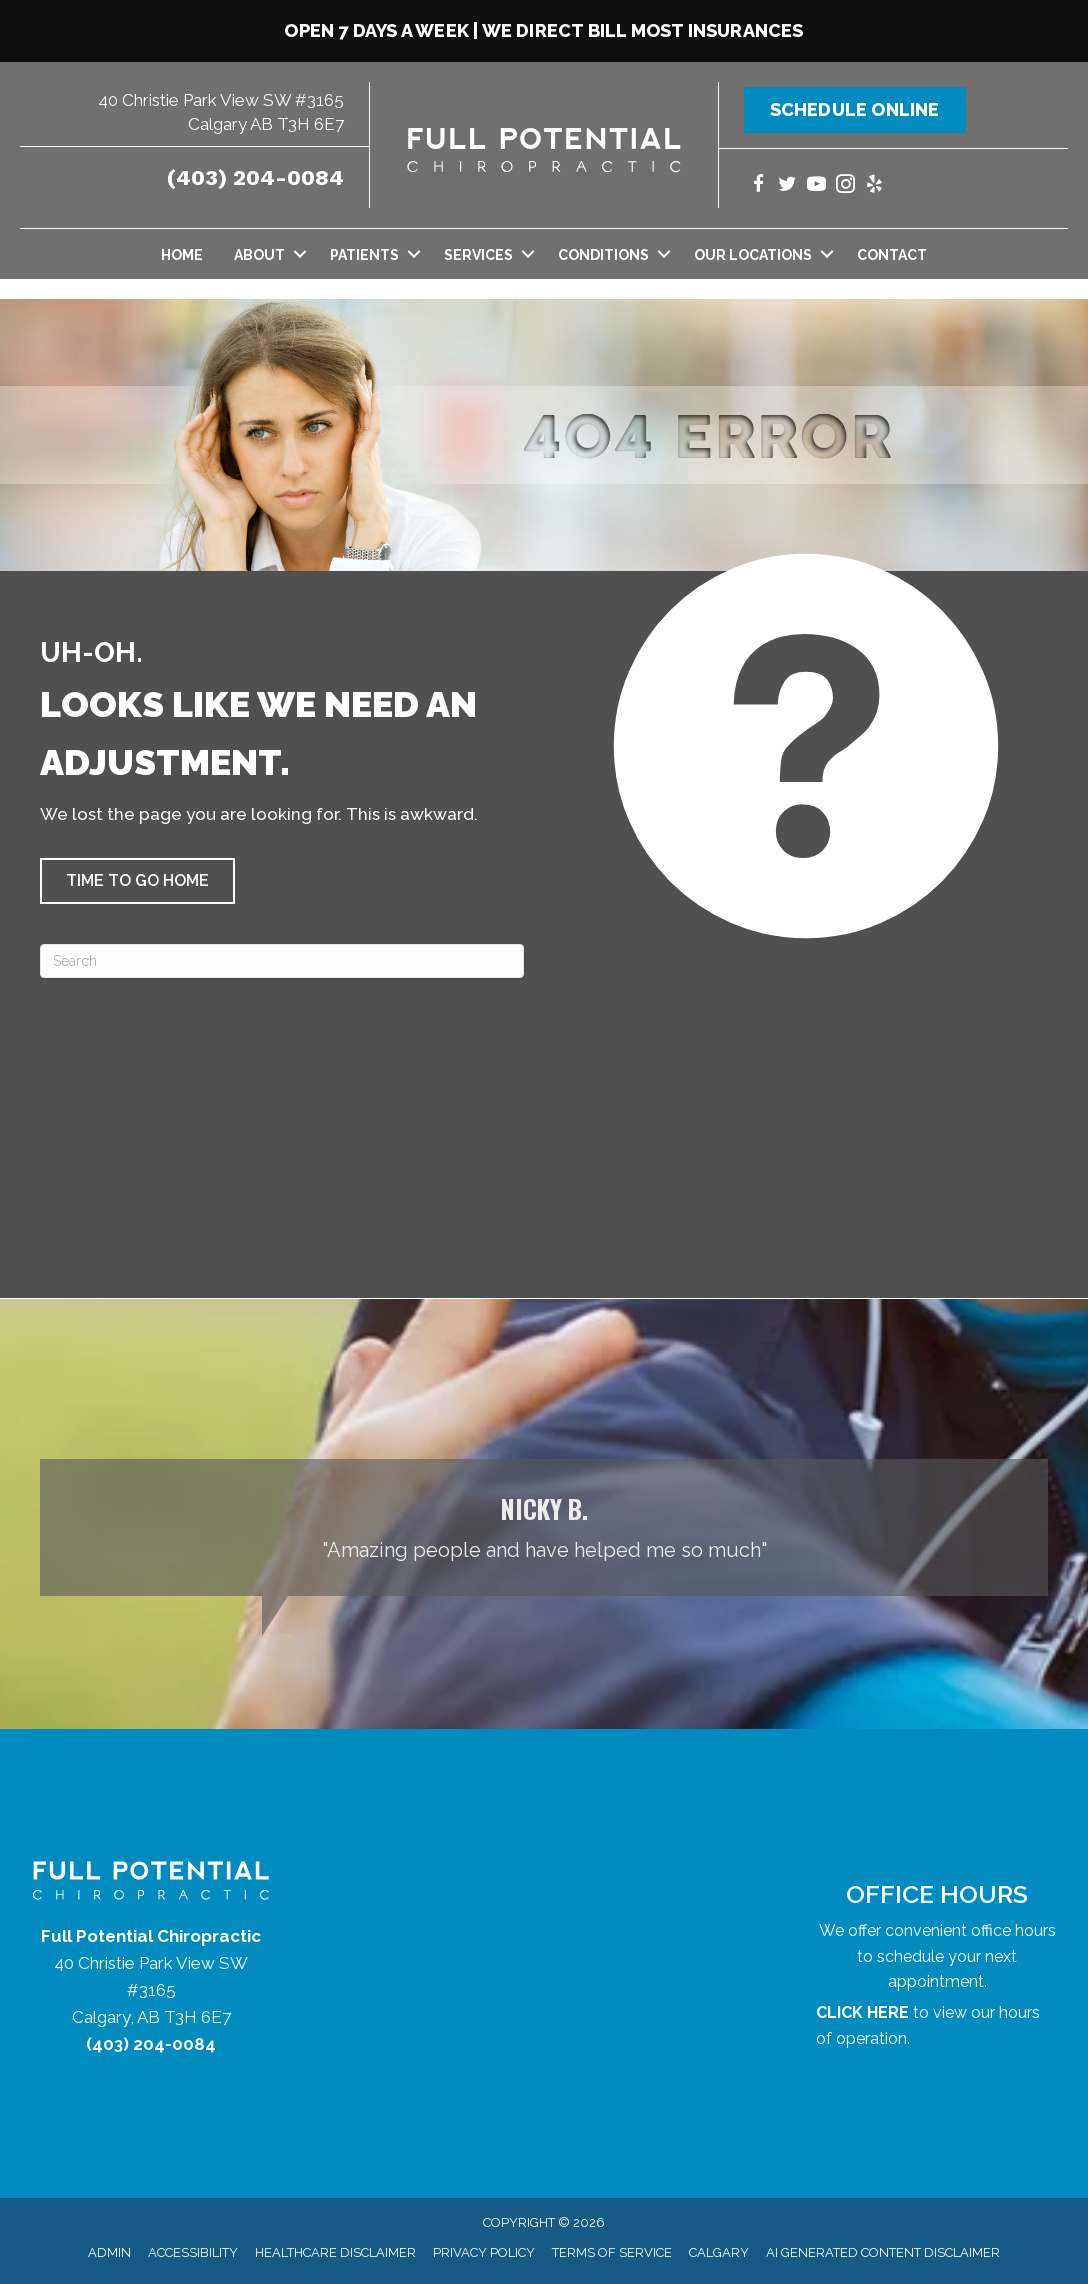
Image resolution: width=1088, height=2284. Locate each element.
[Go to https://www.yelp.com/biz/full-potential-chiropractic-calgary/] (874, 186)
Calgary (719, 2252)
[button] (299, 254)
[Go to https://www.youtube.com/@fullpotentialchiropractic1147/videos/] (816, 186)
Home (182, 255)
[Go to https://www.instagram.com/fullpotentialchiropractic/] (845, 186)
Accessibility (193, 2252)
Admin (109, 2252)
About (259, 255)
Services (478, 255)
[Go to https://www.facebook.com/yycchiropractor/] (758, 186)
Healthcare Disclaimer (335, 2252)
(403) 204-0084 (255, 177)
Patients (364, 255)
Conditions (603, 255)
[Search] (282, 961)
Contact (892, 255)
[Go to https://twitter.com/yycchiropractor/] (787, 186)
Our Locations (753, 255)
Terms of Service (612, 2252)
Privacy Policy (484, 2252)
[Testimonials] (544, 1527)
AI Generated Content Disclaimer (883, 2252)
